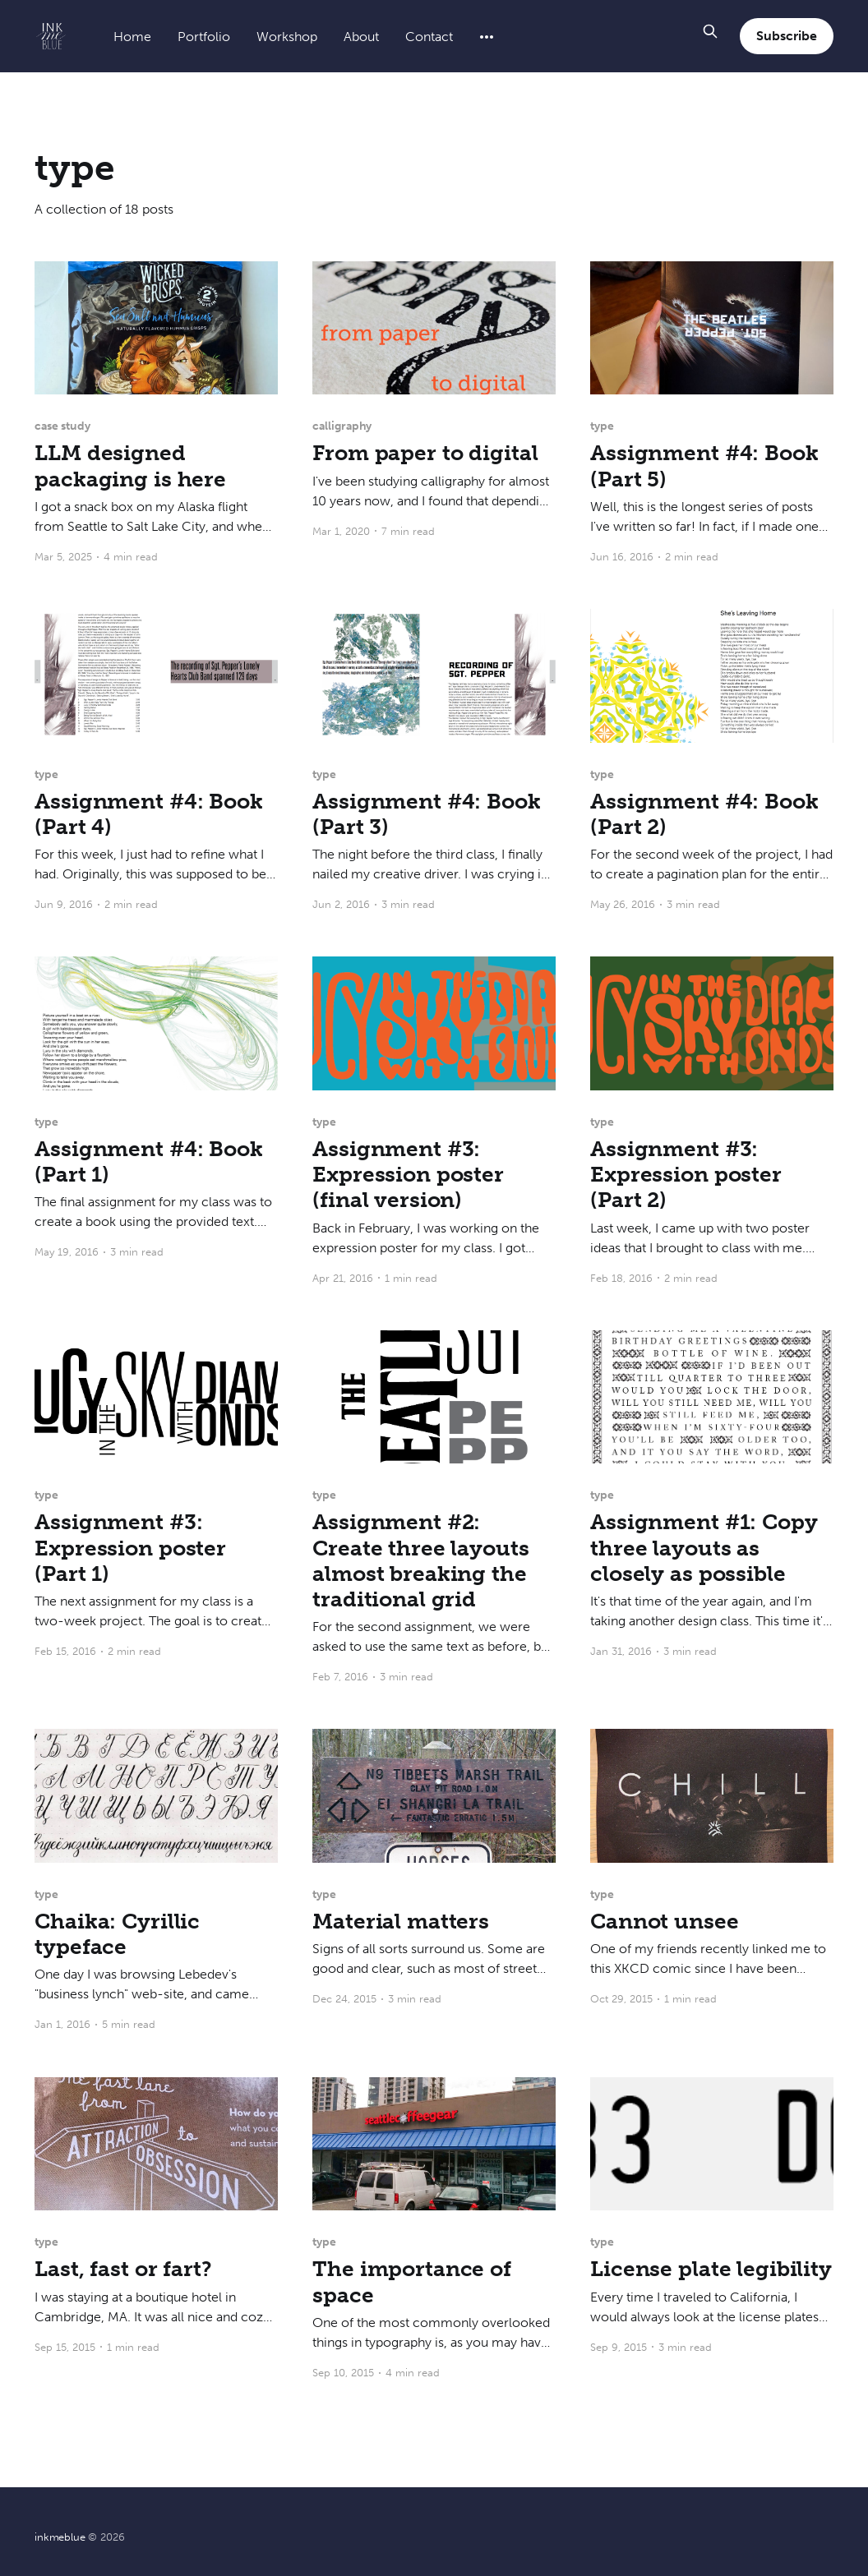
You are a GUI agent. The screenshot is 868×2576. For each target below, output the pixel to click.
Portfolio (204, 36)
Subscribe (786, 36)
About (361, 36)
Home (132, 36)
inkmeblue (60, 2537)
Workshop (286, 36)
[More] (486, 37)
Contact (429, 36)
